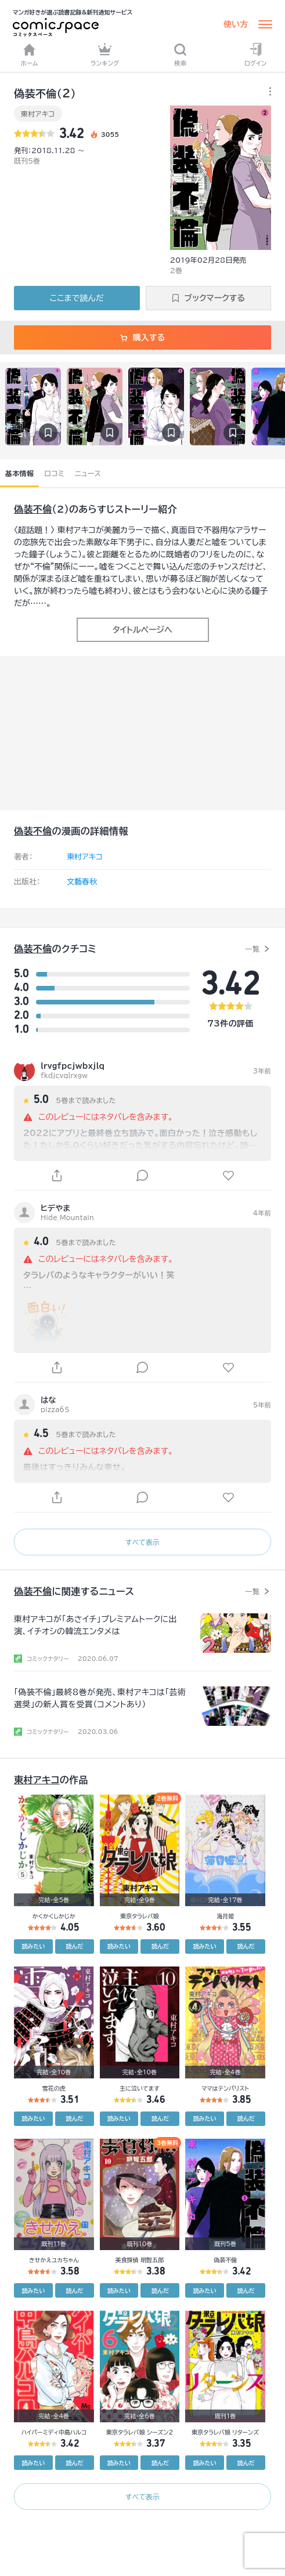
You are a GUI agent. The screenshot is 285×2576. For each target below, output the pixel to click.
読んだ (74, 1946)
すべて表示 (142, 1542)
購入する (142, 337)
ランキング (105, 54)
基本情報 (19, 473)
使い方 (235, 24)
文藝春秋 (82, 882)
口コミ (54, 473)
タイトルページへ (142, 630)
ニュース (88, 473)
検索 (180, 54)
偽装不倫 (33, 509)
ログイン (255, 54)
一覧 (252, 948)
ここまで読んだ (77, 298)
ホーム (29, 54)
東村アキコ (38, 113)
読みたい (33, 1946)
